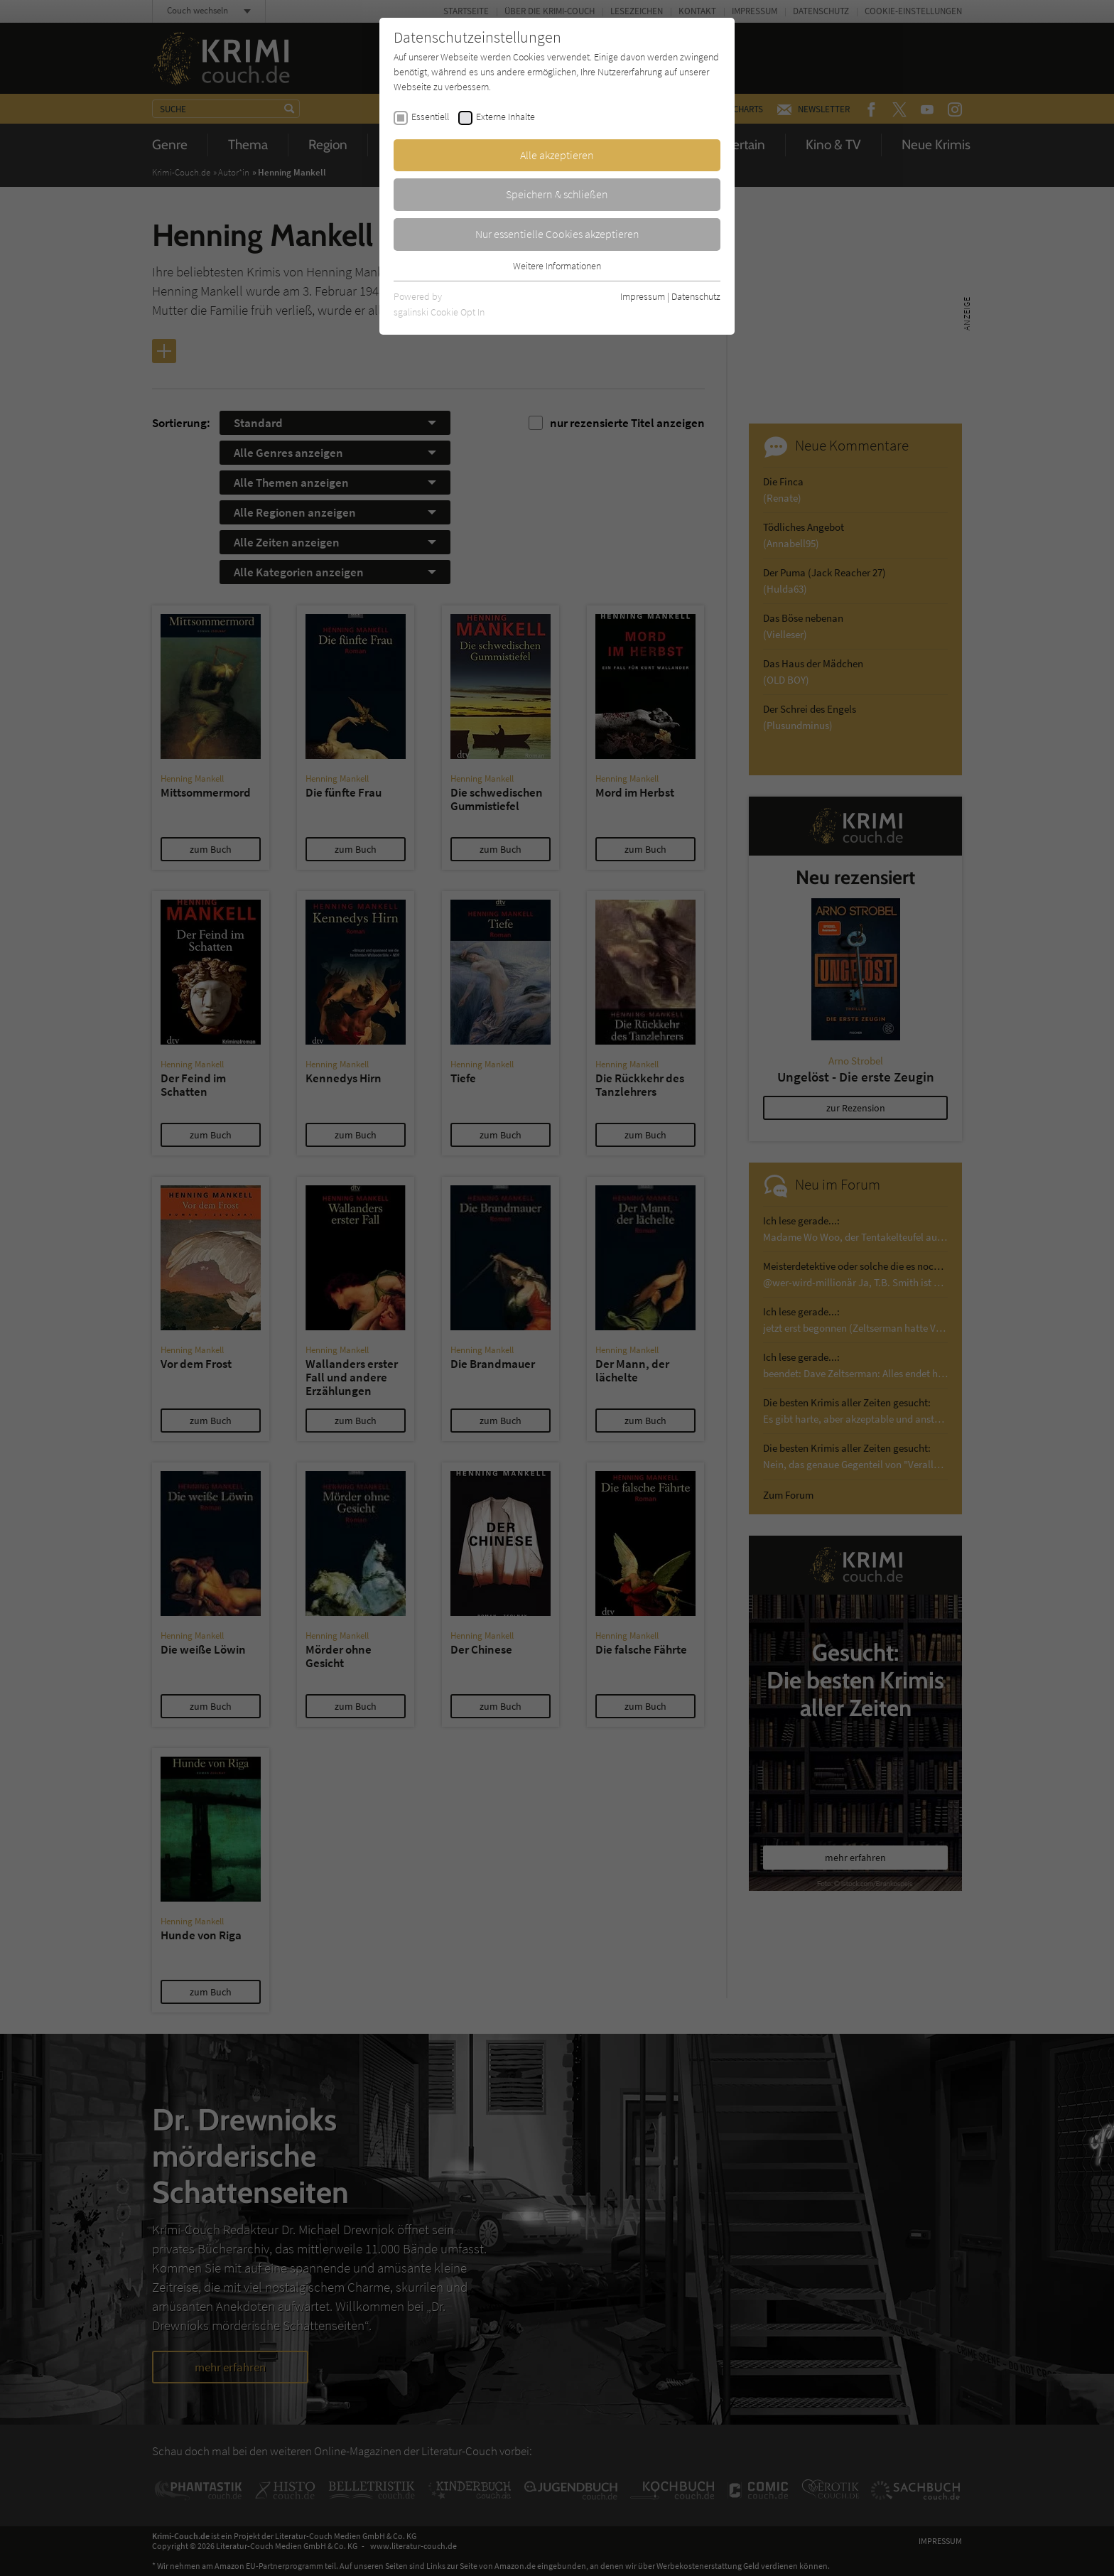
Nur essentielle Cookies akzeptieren (557, 234)
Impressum (642, 296)
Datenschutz (695, 296)
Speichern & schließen (557, 194)
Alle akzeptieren (557, 155)
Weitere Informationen (557, 265)
